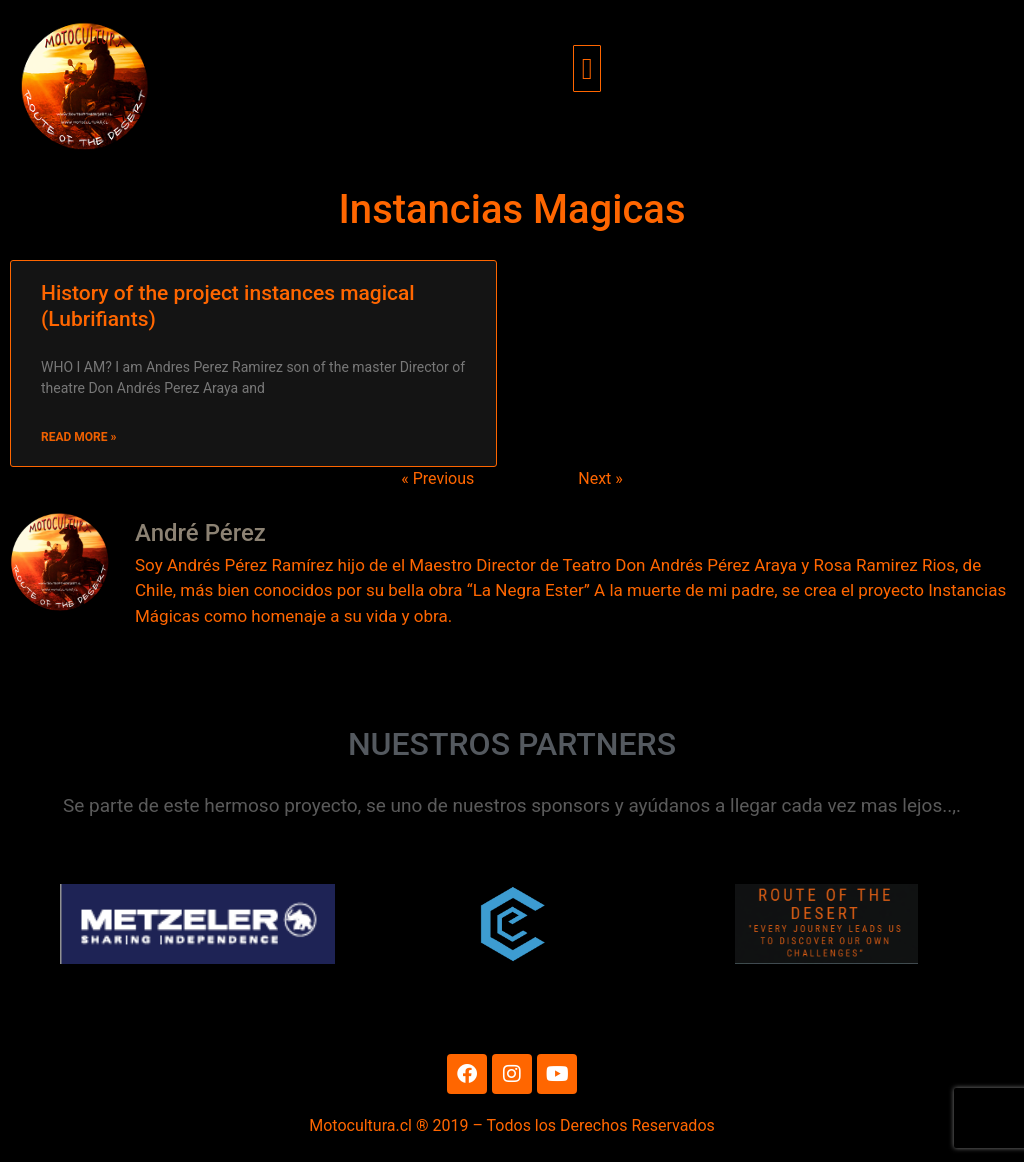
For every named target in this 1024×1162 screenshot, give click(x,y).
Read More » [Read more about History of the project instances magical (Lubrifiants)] (78, 437)
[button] (587, 68)
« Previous (437, 478)
